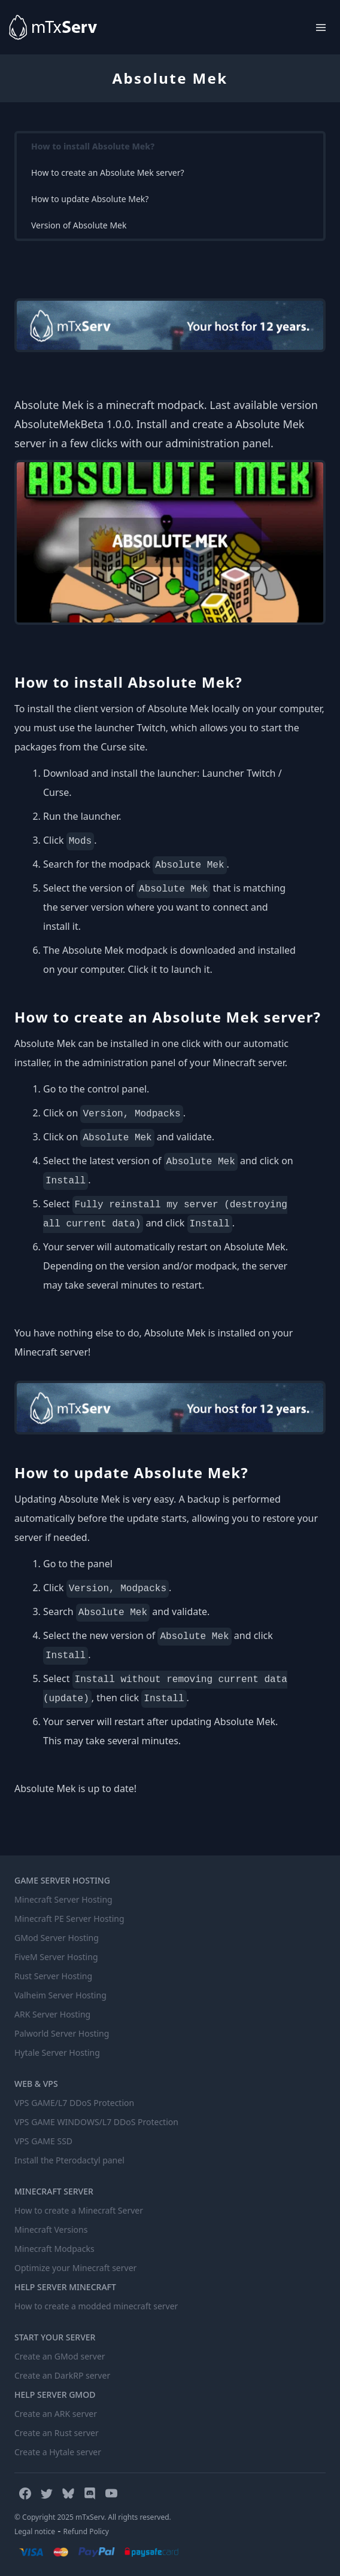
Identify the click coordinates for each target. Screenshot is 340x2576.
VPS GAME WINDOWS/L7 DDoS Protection (96, 2122)
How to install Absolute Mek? (92, 146)
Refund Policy (86, 2531)
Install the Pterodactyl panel (69, 2160)
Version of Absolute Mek (78, 225)
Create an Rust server (56, 2432)
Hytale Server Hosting (57, 2052)
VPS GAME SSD (43, 2141)
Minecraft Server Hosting (63, 1899)
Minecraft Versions (50, 2229)
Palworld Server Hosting (61, 2033)
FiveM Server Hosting (56, 1956)
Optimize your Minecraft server (75, 2267)
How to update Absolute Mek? (89, 199)
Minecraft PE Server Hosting (69, 1918)
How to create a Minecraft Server (78, 2210)
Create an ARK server (55, 2413)
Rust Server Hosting (53, 1976)
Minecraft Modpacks (54, 2248)
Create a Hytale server (57, 2452)
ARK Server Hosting (52, 2014)
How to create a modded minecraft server (96, 2306)
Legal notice (34, 2531)
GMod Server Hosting (56, 1937)
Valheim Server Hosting (60, 1995)
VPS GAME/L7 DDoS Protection (74, 2102)
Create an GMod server (59, 2356)
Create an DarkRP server (62, 2375)
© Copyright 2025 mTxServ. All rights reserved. (92, 2517)
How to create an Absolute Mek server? (107, 172)
